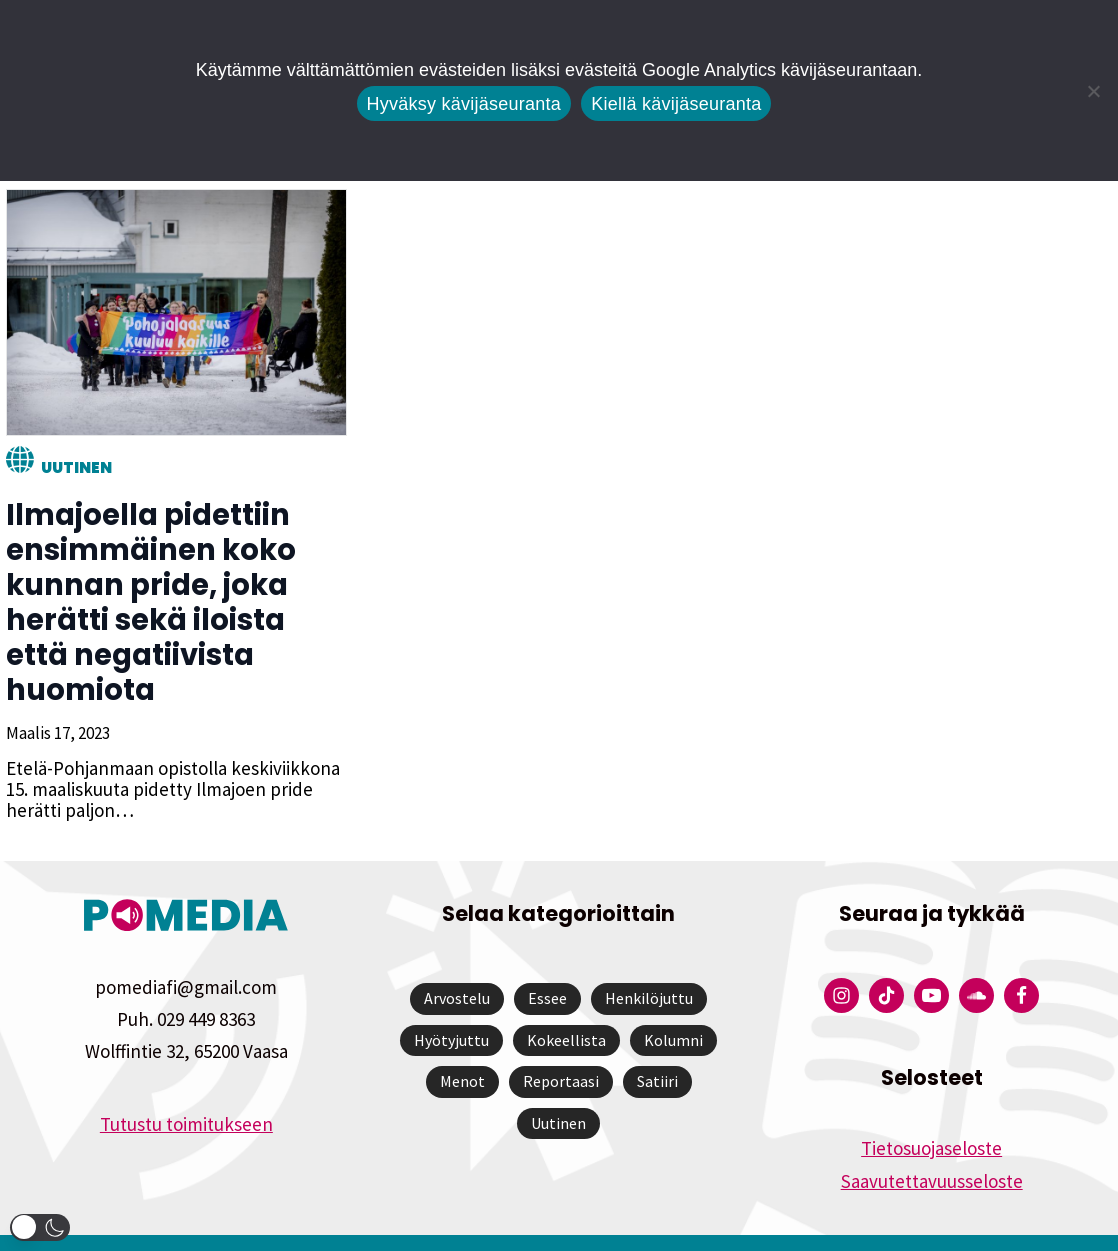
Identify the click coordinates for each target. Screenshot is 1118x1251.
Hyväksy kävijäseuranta (464, 104)
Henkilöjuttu (649, 963)
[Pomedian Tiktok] (886, 960)
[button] (40, 1227)
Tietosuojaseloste (931, 1113)
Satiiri (657, 1046)
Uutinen (70, 467)
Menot (462, 1046)
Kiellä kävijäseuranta (676, 104)
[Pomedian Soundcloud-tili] (976, 960)
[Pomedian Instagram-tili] (841, 960)
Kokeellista (566, 1005)
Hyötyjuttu (451, 1005)
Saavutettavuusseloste (932, 1146)
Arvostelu (457, 963)
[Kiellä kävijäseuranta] (1093, 91)
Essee (547, 963)
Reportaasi (561, 1046)
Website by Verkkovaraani (559, 1225)
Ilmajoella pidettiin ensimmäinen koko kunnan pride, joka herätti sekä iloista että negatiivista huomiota (173, 585)
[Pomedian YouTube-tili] (931, 960)
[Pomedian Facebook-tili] (1021, 960)
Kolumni (673, 1005)
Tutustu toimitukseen (186, 1089)
